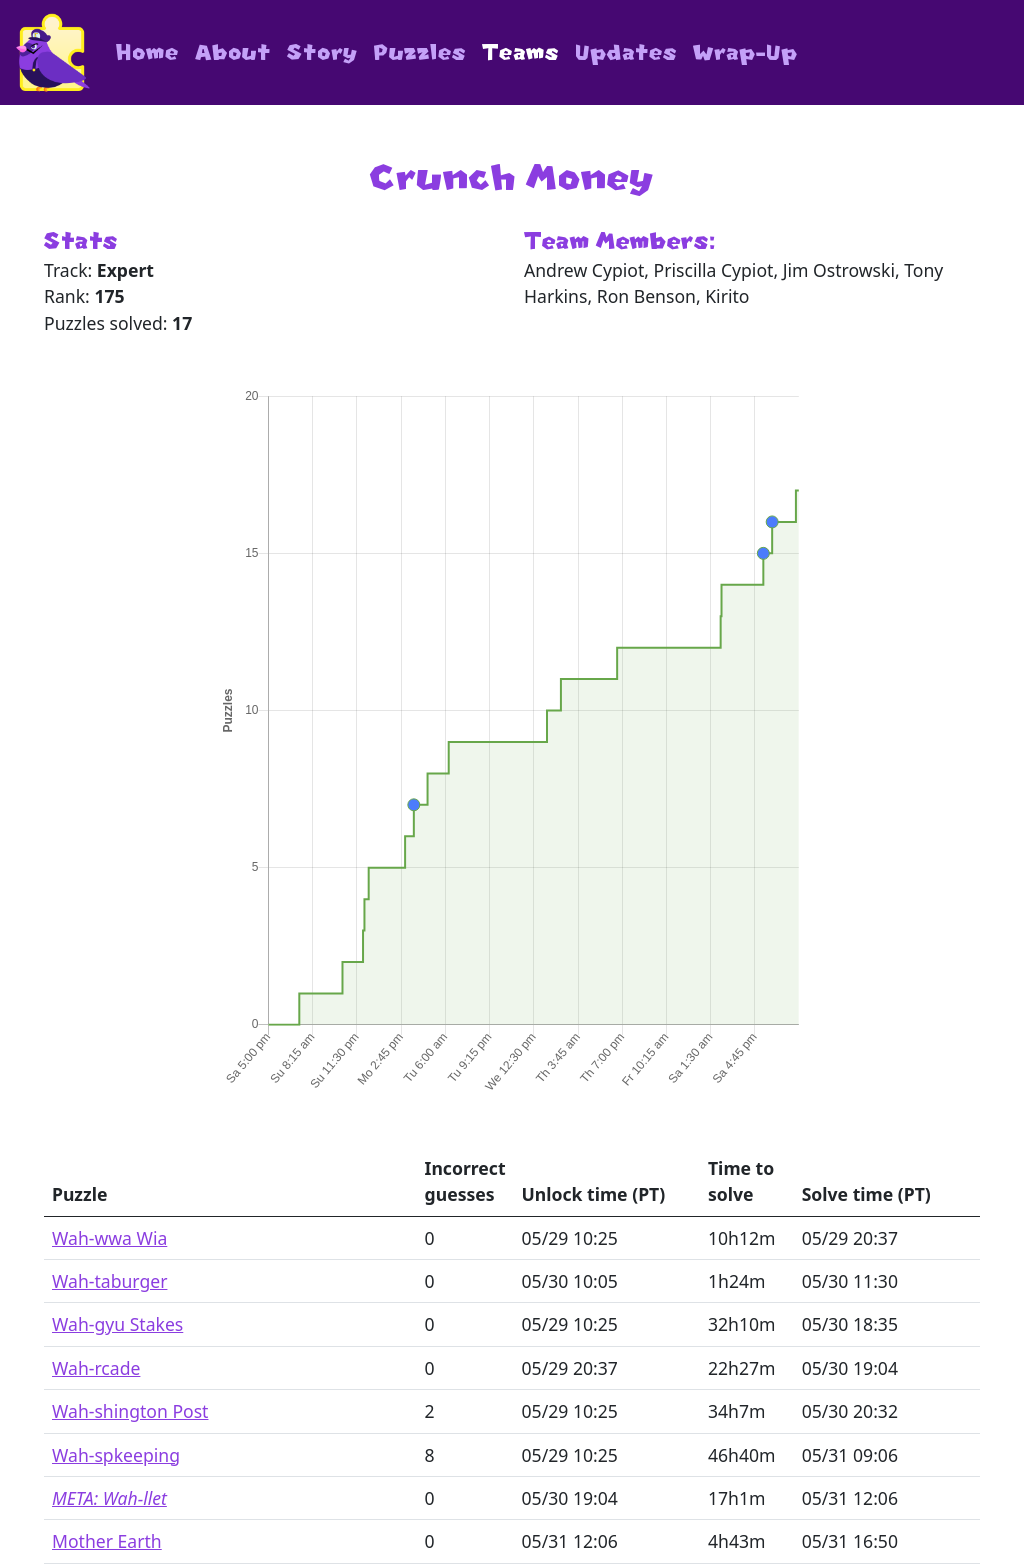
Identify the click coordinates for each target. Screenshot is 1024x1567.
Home (147, 52)
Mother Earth (107, 1541)
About (233, 52)
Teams (520, 52)
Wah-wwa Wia (109, 1238)
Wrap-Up (745, 52)
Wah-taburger (109, 1281)
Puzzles (420, 52)
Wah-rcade (96, 1368)
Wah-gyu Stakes (117, 1324)
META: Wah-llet (109, 1498)
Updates (626, 52)
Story (322, 52)
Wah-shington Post (130, 1411)
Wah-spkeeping (116, 1455)
